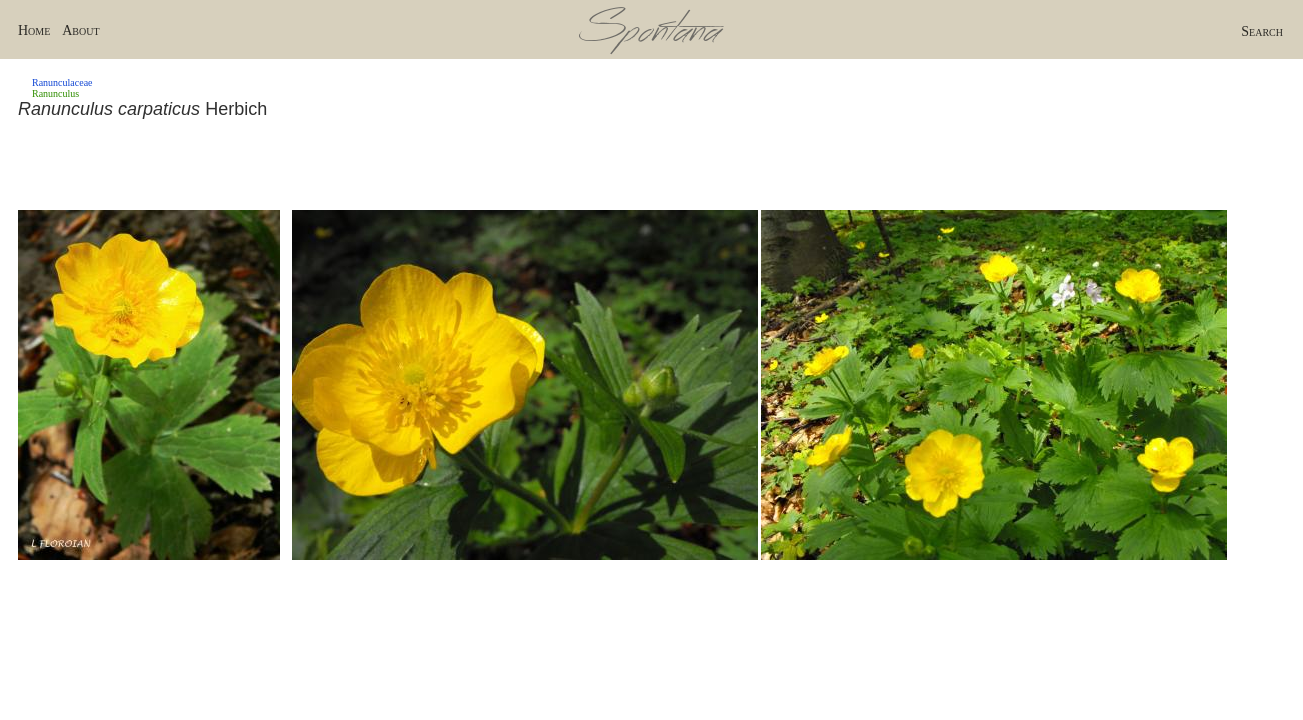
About (80, 30)
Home (34, 30)
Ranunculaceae (62, 82)
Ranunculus (55, 93)
